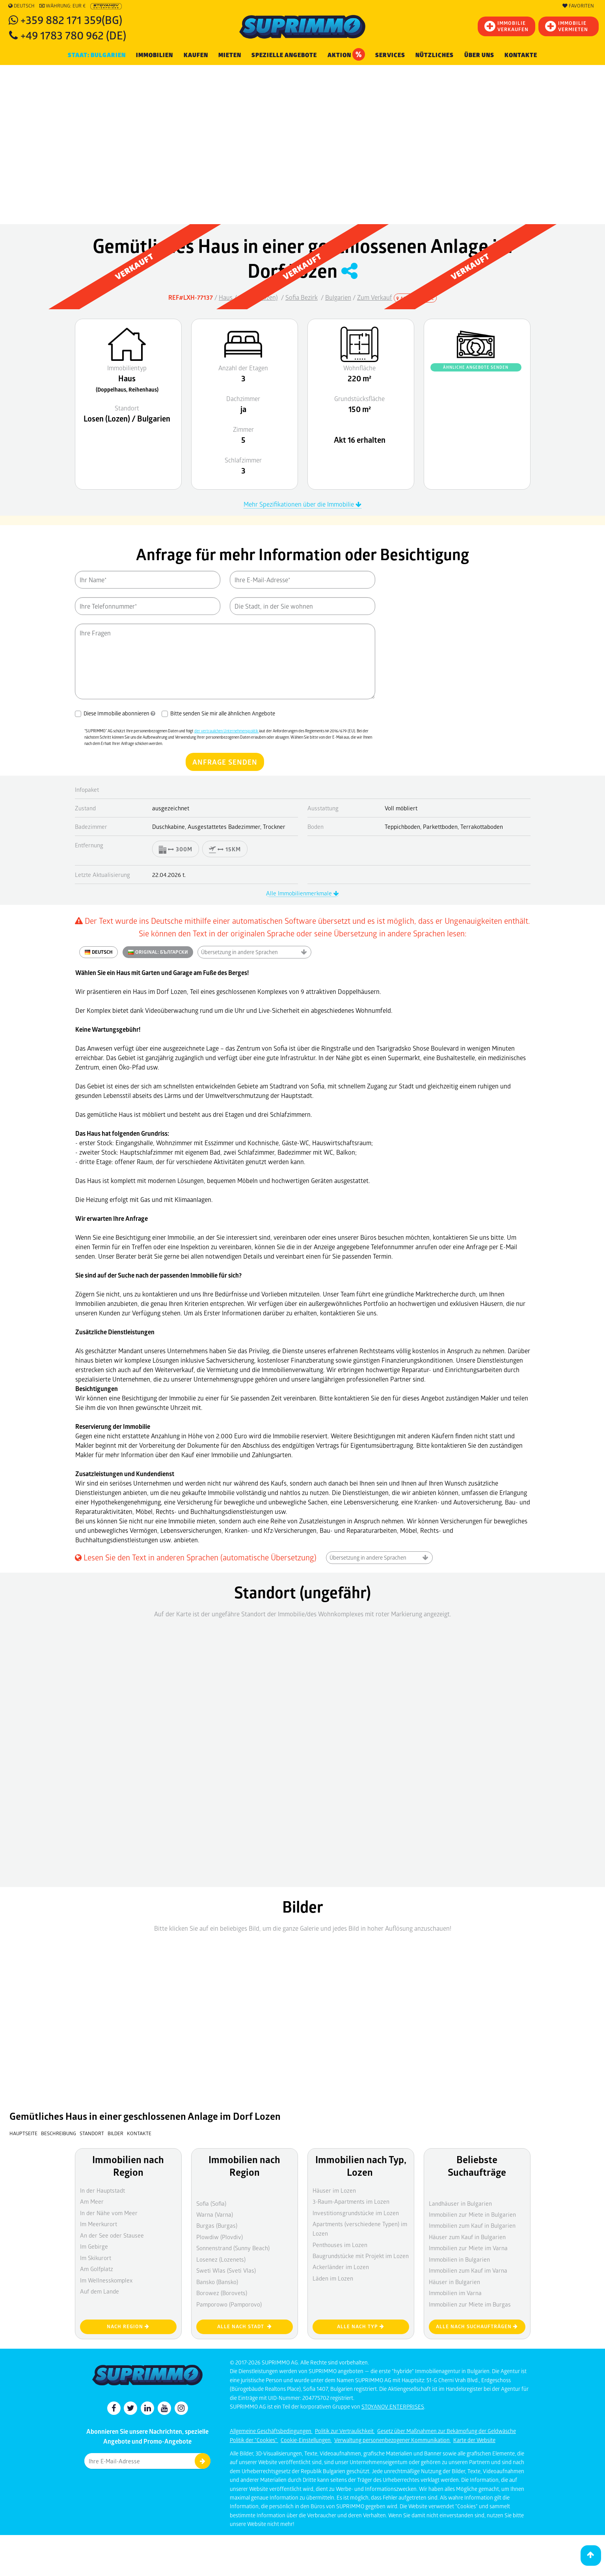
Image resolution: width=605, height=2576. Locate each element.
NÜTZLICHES (434, 55)
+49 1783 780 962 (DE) (73, 35)
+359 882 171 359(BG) (71, 19)
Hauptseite (23, 2133)
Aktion (346, 54)
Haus (226, 297)
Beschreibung (58, 2133)
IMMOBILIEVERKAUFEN (506, 26)
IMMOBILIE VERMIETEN (566, 26)
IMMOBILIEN (154, 55)
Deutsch (21, 6)
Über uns (479, 55)
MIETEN (229, 55)
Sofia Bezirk (301, 297)
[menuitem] (521, 55)
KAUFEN (196, 55)
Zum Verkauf (374, 297)
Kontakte (520, 55)
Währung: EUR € (62, 6)
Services (390, 55)
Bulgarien (338, 297)
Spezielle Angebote (284, 55)
